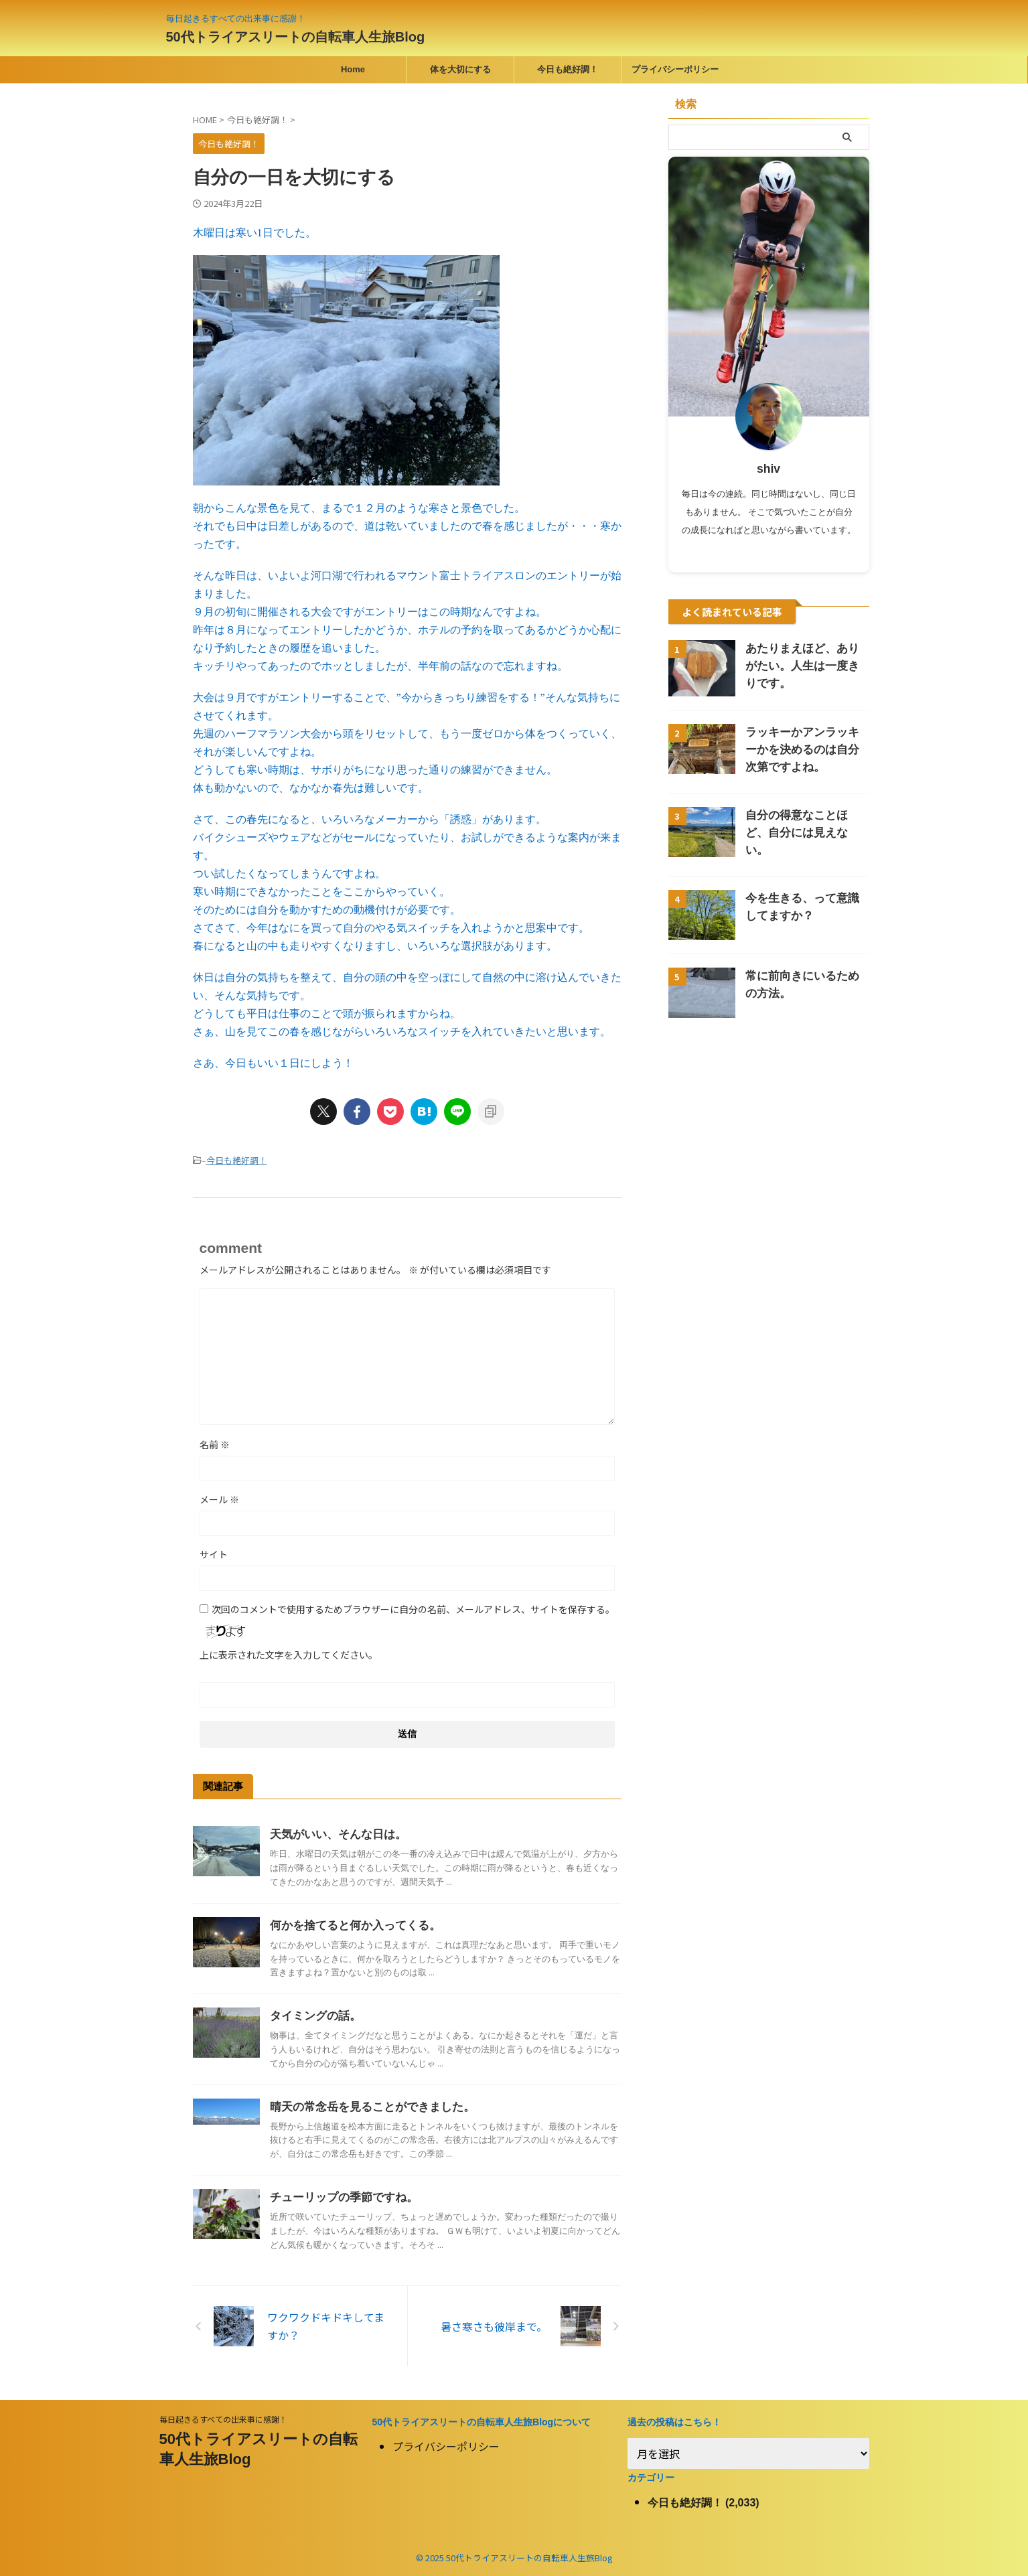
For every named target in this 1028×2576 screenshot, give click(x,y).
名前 (215, 1443)
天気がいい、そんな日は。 (334, 1833)
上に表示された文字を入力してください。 (289, 1653)
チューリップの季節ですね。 (339, 2196)
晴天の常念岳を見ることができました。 (366, 2105)
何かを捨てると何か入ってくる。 (350, 1924)
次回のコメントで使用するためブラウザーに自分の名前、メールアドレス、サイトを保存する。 (413, 1607)
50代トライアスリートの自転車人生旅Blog (295, 36)
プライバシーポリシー (675, 69)
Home (353, 69)
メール (219, 1498)
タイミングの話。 (313, 2014)
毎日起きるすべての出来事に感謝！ (223, 2417)
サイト (214, 1553)
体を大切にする (460, 69)
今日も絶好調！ (567, 69)
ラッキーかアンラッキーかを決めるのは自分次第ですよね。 (805, 750)
